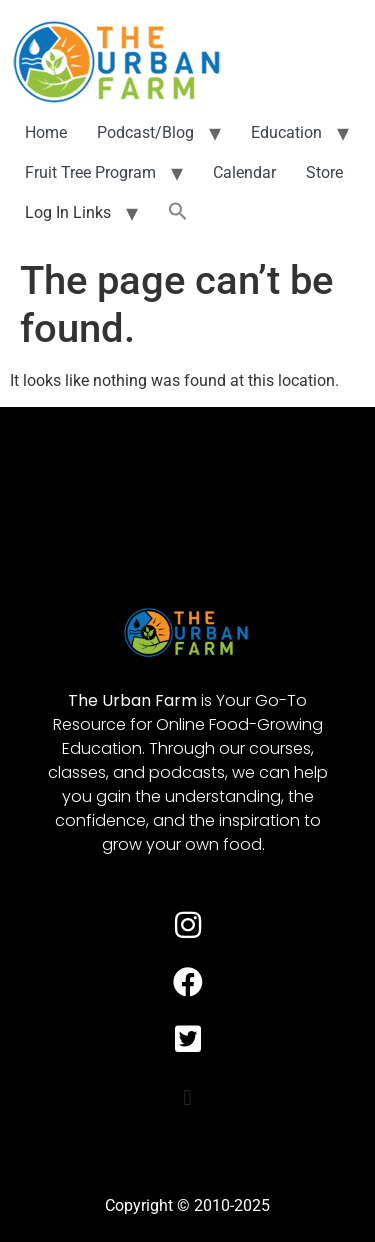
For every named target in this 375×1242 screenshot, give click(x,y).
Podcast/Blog (145, 132)
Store (324, 172)
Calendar (244, 172)
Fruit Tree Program (90, 172)
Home (46, 132)
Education (286, 132)
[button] (178, 213)
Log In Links (68, 212)
